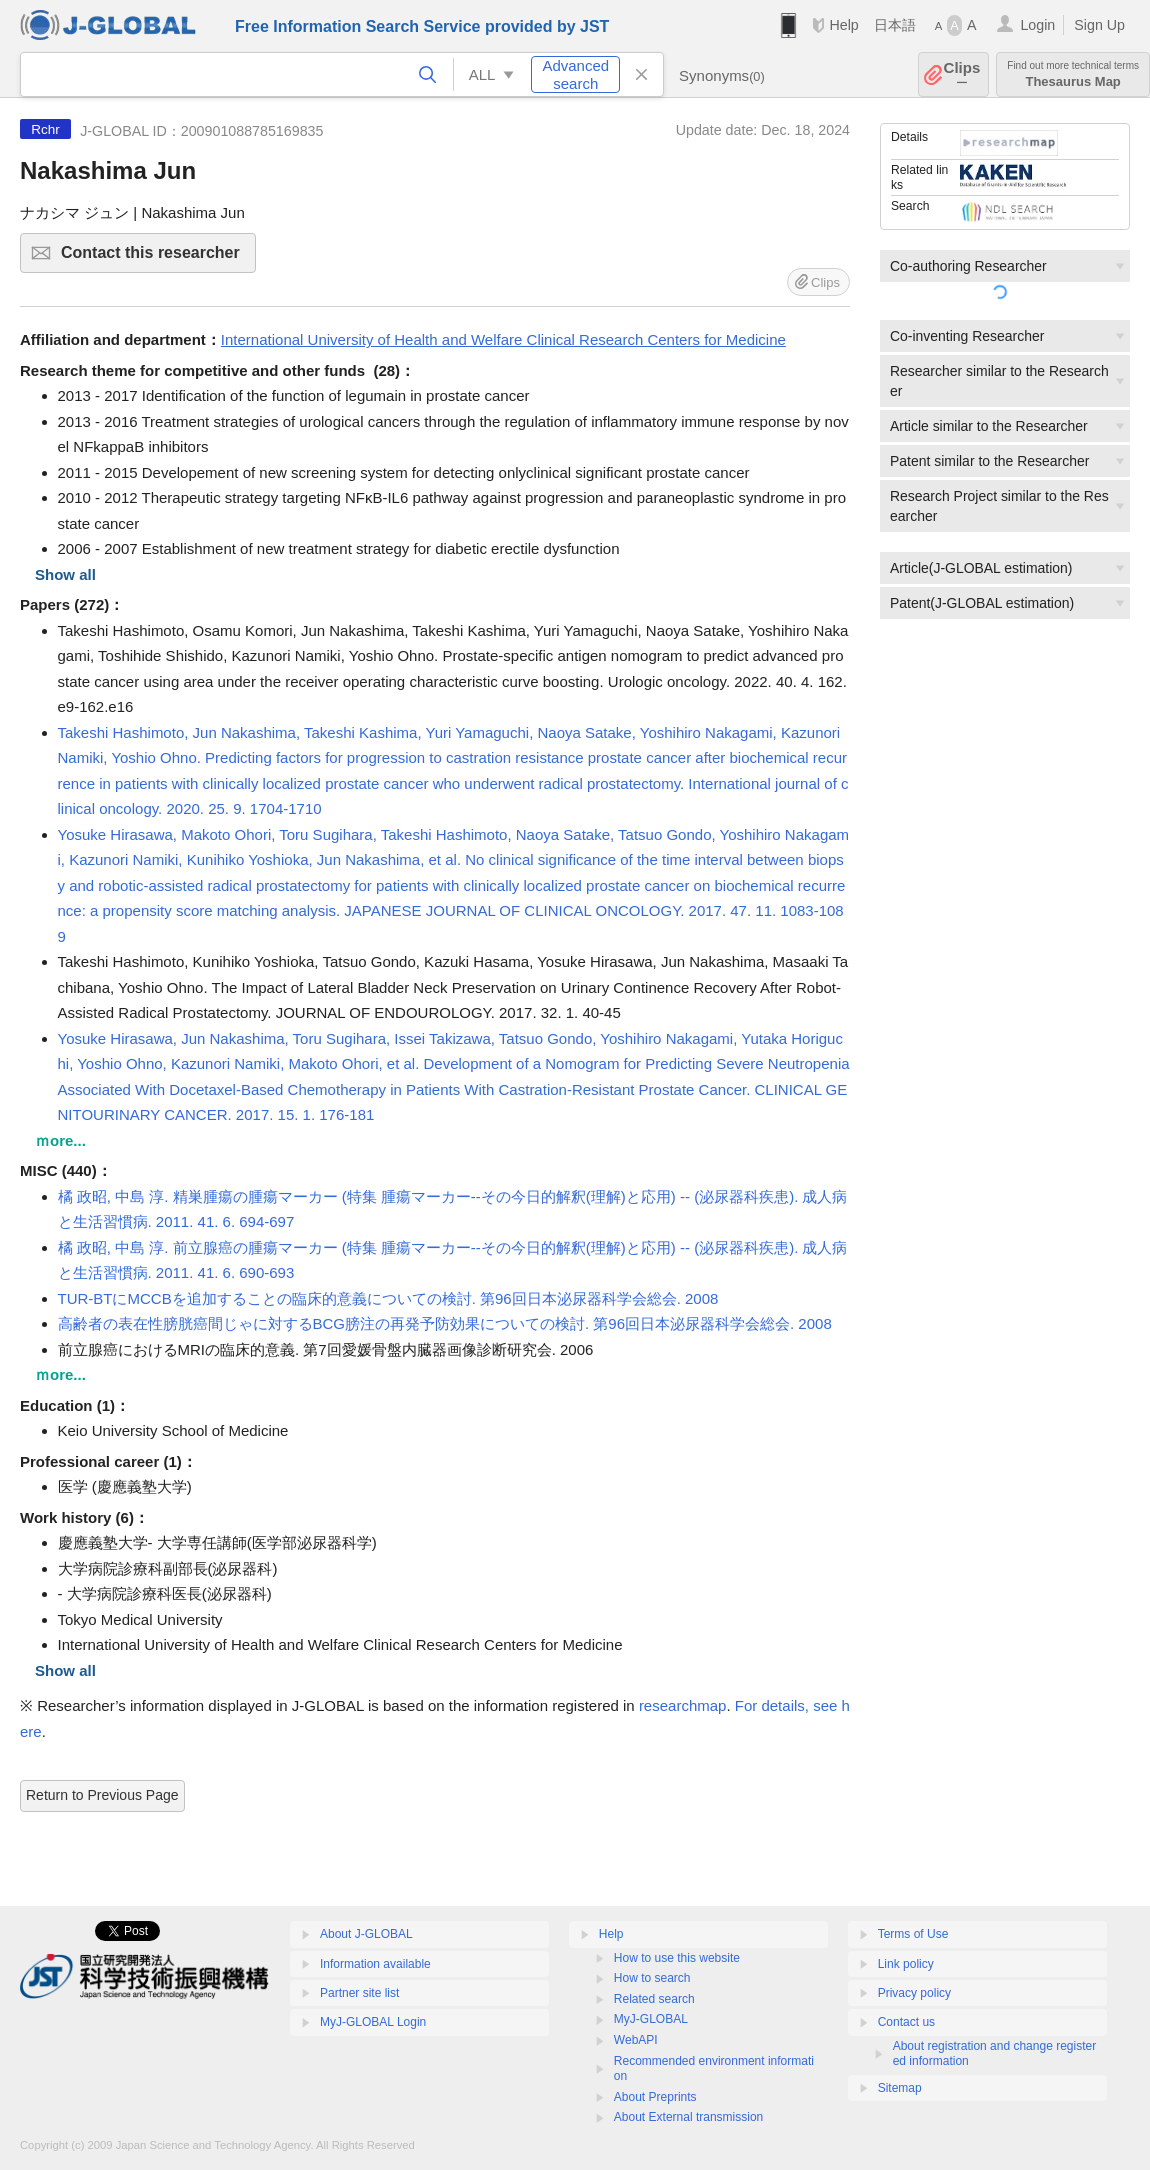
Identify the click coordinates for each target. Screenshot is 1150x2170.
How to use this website (677, 1958)
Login (1037, 25)
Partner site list (359, 1993)
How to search (652, 1978)
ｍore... (60, 1140)
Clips (962, 74)
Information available (375, 1964)
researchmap (683, 1705)
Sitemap (900, 2088)
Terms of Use (913, 1934)
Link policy (906, 1964)
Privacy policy (914, 1993)
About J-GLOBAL (366, 1934)
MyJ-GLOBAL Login (373, 2022)
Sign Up (1099, 25)
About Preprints (655, 2097)
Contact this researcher (155, 258)
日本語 (895, 25)
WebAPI (636, 2040)
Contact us (906, 2022)
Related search (654, 1999)
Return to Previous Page (102, 1795)
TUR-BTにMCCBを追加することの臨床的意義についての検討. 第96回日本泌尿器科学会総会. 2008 (388, 1298)
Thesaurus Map (1073, 74)
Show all (65, 574)
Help (843, 25)
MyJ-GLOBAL (651, 2019)
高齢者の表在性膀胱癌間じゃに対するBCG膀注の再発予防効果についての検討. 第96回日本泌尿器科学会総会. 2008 (445, 1323)
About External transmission (688, 2117)
